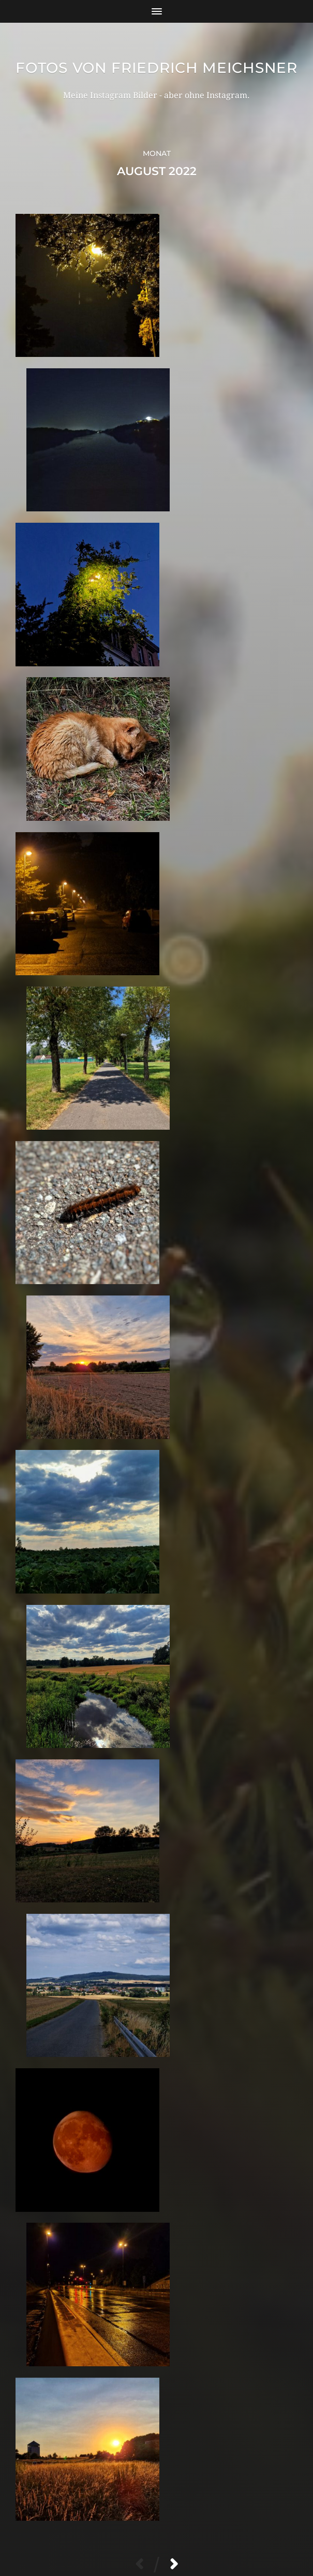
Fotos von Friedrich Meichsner (156, 76)
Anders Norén (180, 2531)
